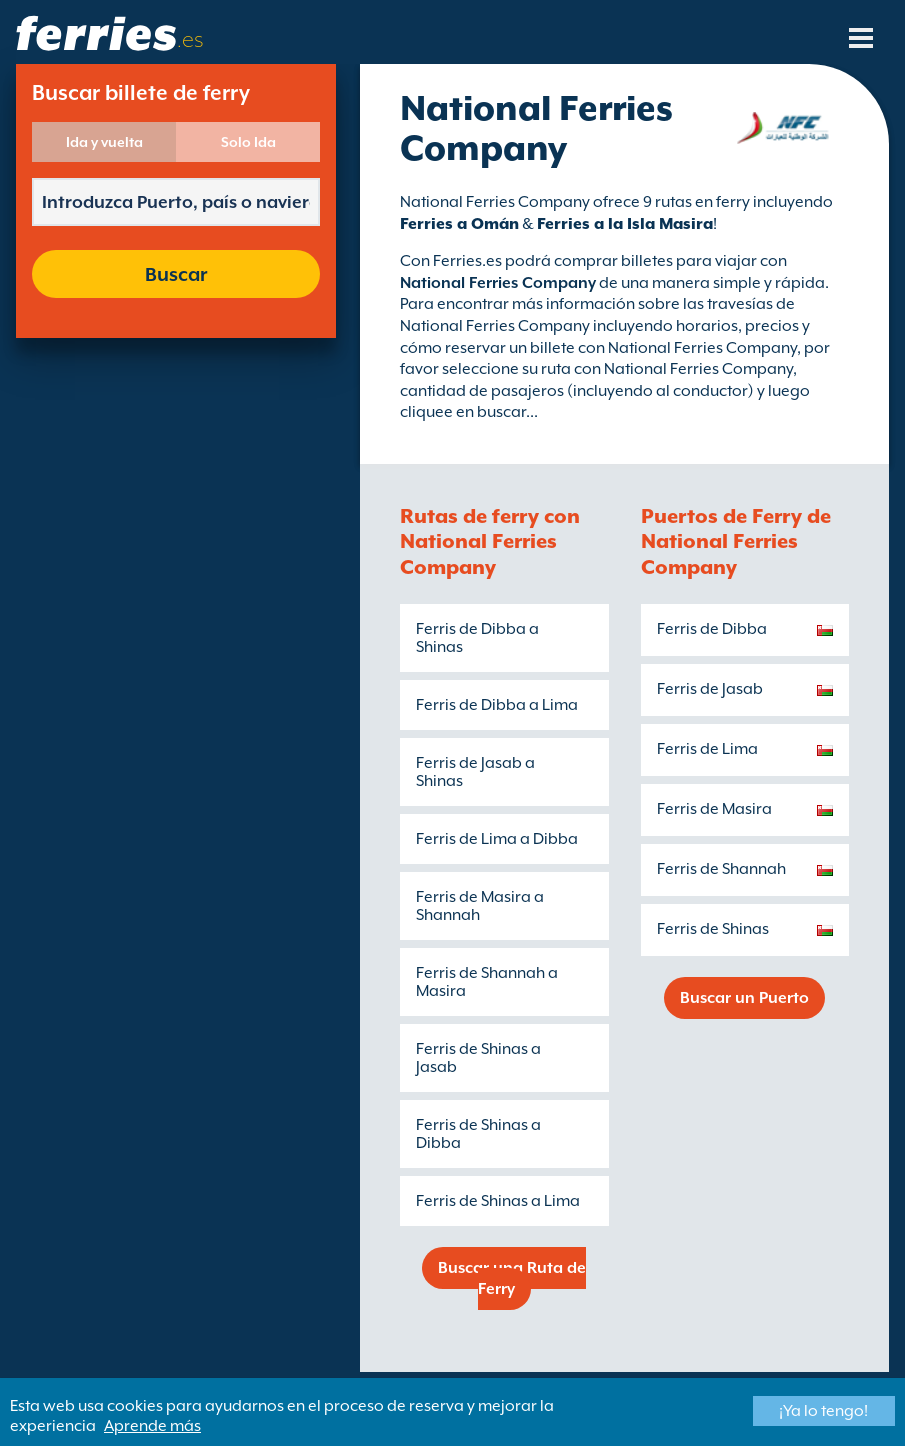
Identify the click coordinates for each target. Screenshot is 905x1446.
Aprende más (152, 1426)
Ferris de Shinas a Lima (498, 1201)
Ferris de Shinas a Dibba (478, 1134)
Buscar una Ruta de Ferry (512, 1278)
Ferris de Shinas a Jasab (478, 1058)
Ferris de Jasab (710, 689)
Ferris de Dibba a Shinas (477, 638)
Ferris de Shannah (721, 869)
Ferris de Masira (714, 809)
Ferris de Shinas (713, 929)
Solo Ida (248, 142)
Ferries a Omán (459, 224)
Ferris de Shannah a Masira (487, 982)
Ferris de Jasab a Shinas (475, 772)
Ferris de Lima (707, 749)
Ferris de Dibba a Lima (497, 705)
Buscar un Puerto (744, 998)
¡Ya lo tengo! (823, 1411)
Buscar (176, 274)
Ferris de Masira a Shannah (480, 906)
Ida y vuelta (104, 142)
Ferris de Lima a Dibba (497, 839)
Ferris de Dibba (712, 629)
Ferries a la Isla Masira (625, 224)
